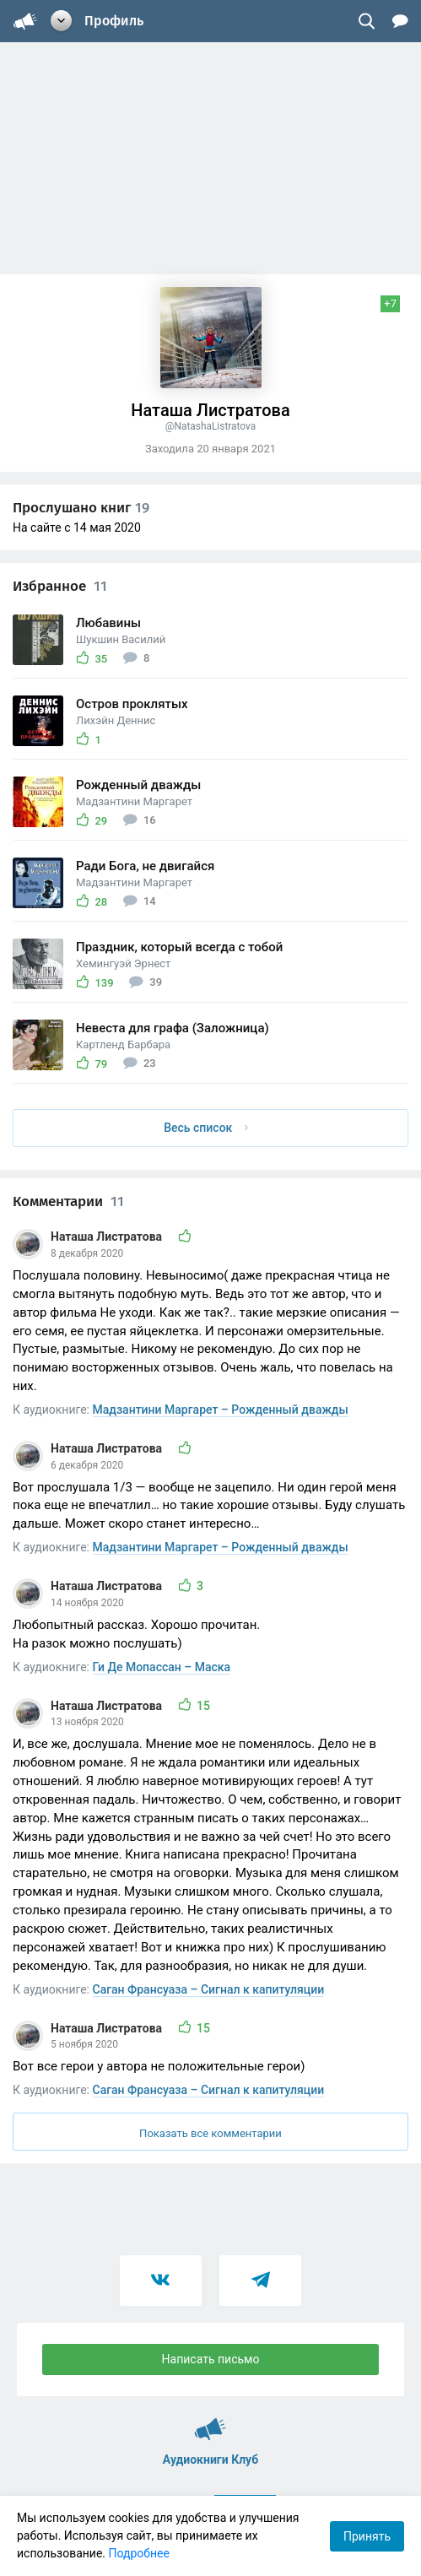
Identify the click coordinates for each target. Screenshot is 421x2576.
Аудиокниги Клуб (210, 2421)
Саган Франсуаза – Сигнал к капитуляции (209, 1989)
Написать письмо (211, 2359)
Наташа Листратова (108, 1236)
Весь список (206, 1127)
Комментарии (68, 1201)
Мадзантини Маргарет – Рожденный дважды (220, 1409)
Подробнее (139, 2553)
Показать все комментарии (210, 2133)
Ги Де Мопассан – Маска (162, 1667)
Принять (367, 2536)
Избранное (60, 586)
